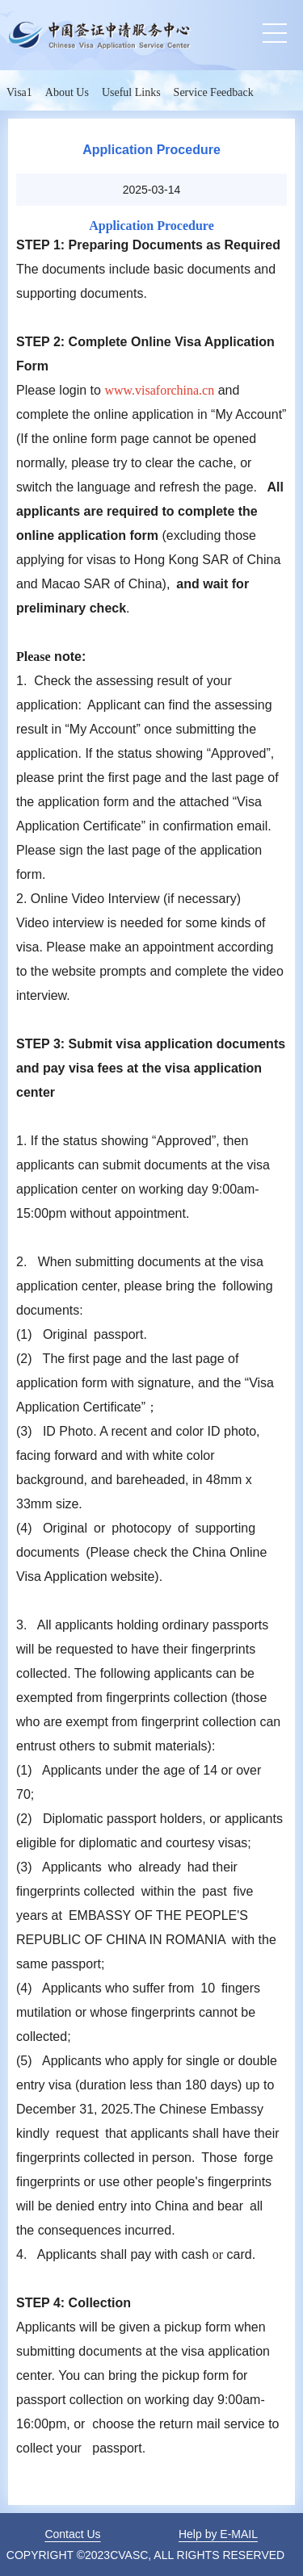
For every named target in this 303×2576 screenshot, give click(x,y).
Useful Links (131, 92)
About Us (67, 92)
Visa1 (19, 92)
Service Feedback (214, 92)
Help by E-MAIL (218, 2534)
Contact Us (72, 2534)
